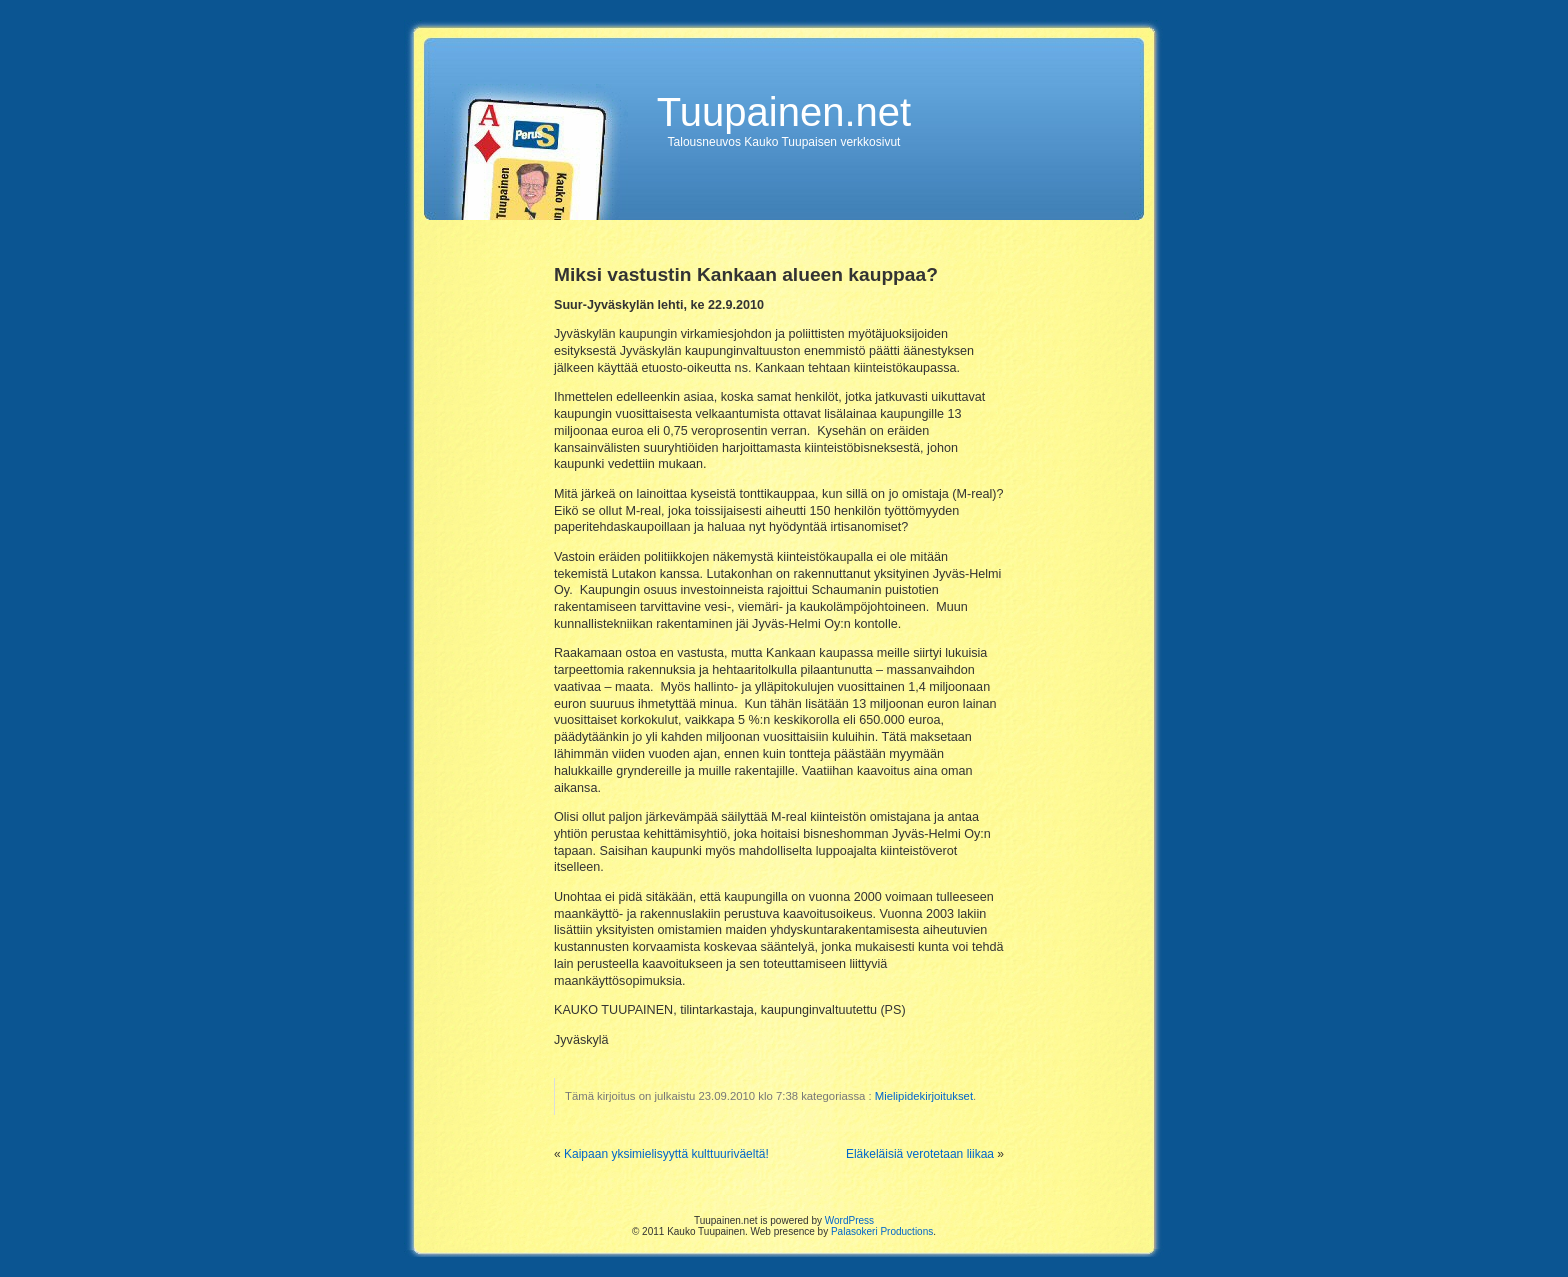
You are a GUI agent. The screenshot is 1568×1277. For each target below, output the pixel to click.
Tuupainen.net (784, 112)
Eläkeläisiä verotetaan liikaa (920, 1154)
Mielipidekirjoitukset (924, 1096)
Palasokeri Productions (882, 1231)
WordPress (849, 1220)
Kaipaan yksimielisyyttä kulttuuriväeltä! (666, 1154)
